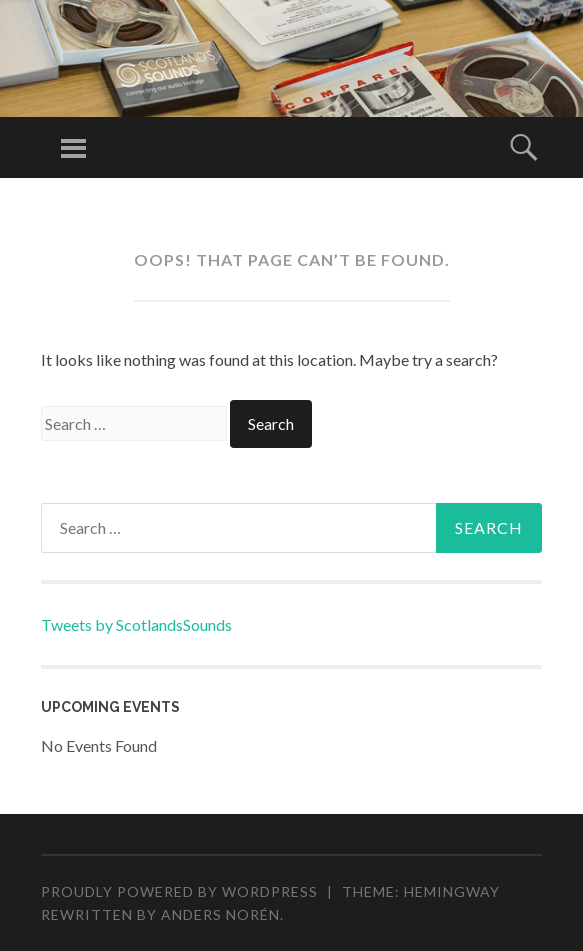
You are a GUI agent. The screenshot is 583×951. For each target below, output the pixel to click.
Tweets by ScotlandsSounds (136, 624)
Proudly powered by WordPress (179, 891)
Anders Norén (220, 914)
